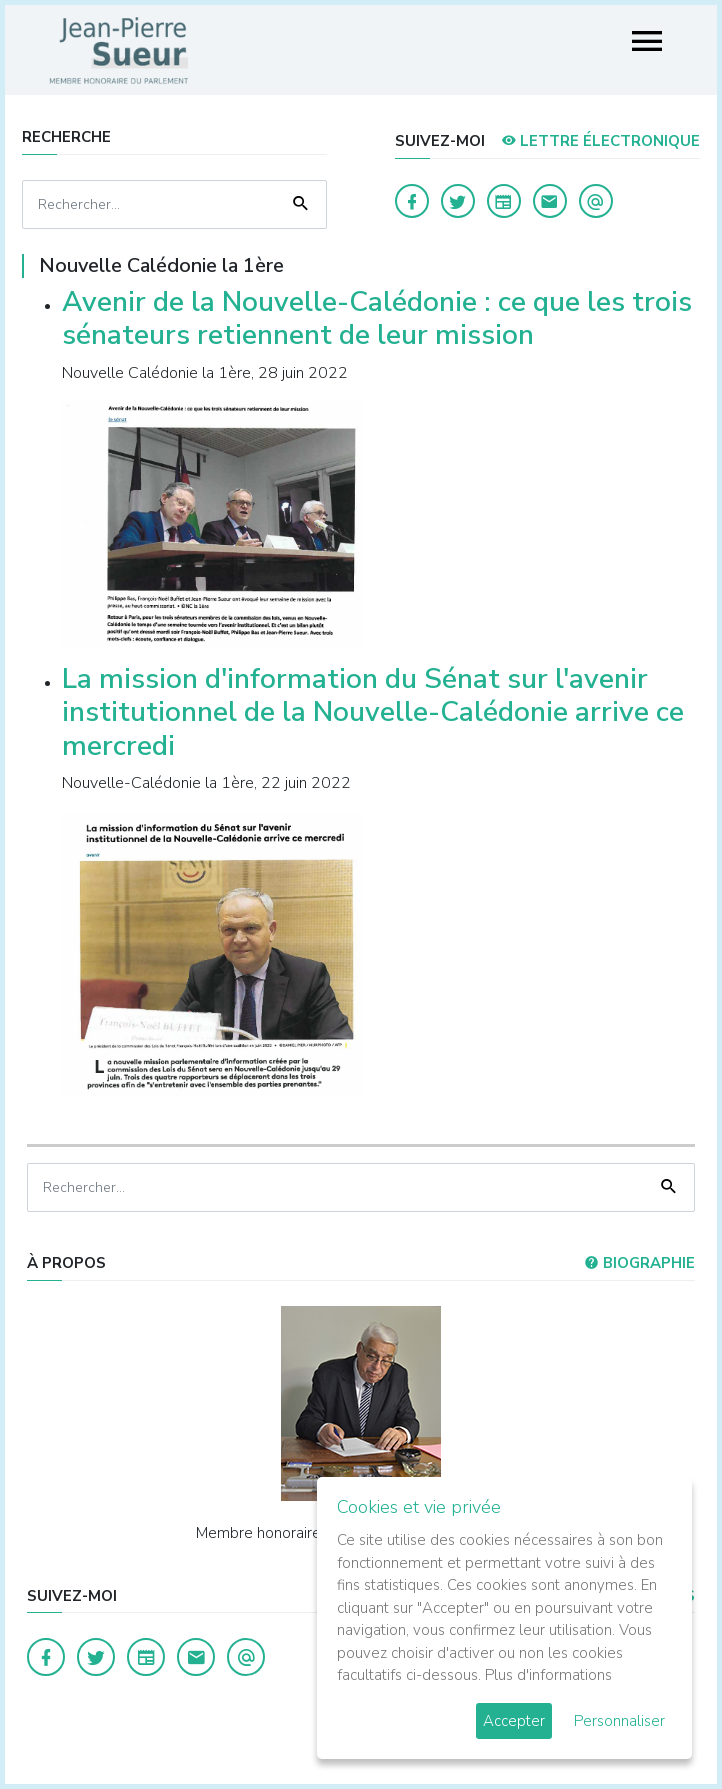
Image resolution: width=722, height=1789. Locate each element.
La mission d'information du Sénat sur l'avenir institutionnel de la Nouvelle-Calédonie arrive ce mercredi (373, 712)
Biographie (639, 1263)
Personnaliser (619, 1721)
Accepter (514, 1721)
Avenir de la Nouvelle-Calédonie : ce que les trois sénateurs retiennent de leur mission (377, 319)
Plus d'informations (548, 1675)
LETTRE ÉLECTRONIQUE (600, 141)
